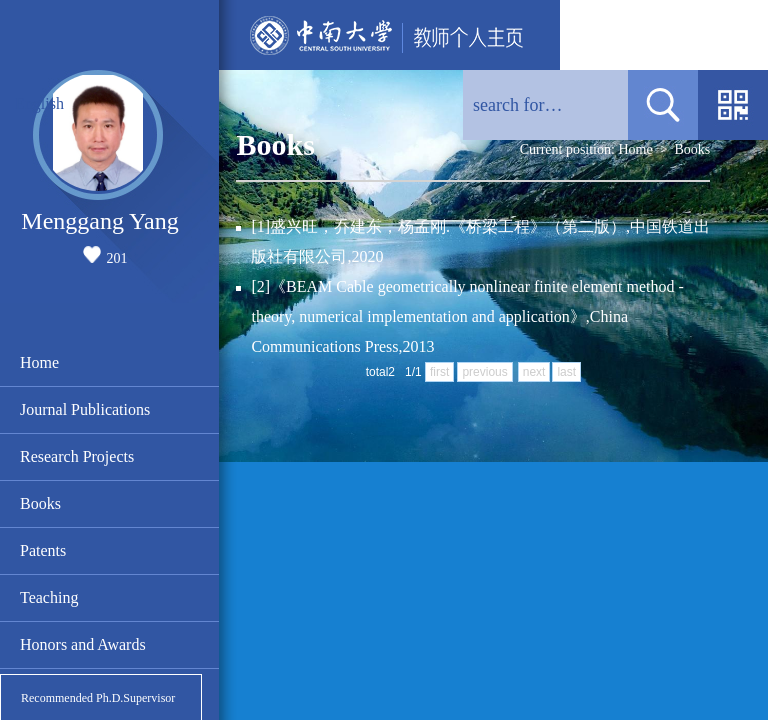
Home (39, 362)
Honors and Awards (83, 644)
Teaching (49, 597)
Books (40, 503)
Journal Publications (85, 409)
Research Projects (77, 456)
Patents (43, 550)
